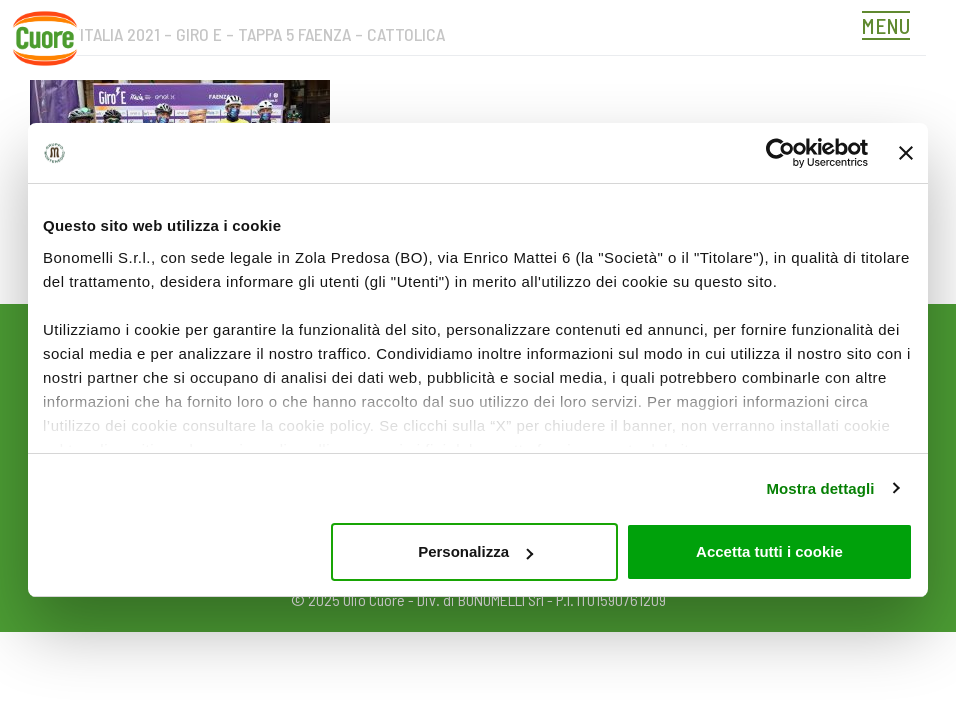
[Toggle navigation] (891, 28)
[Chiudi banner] (906, 153)
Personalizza (475, 551)
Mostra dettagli (820, 488)
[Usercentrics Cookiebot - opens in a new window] (780, 153)
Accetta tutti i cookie (769, 551)
